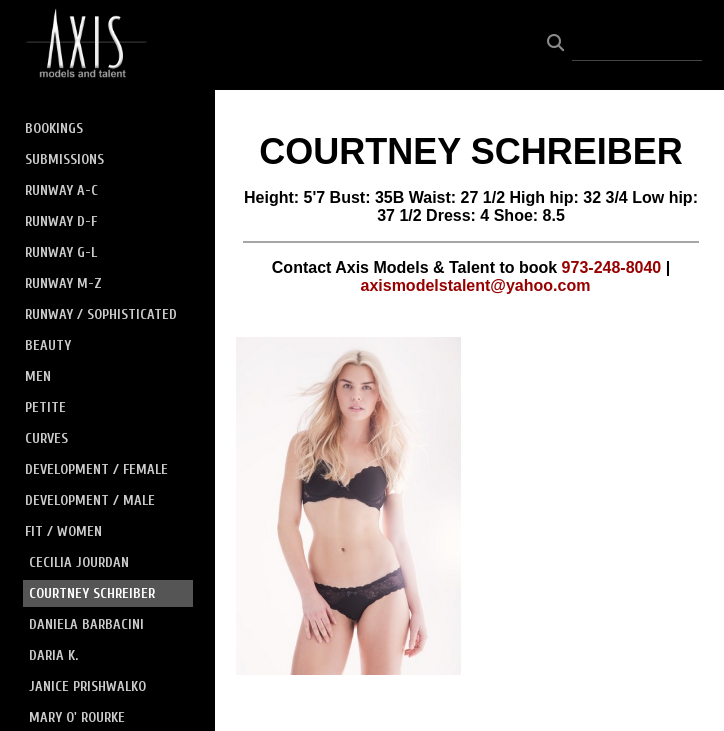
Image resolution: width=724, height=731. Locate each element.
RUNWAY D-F (61, 221)
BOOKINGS (54, 128)
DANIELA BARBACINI (86, 624)
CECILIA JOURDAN (79, 562)
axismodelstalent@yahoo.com (476, 285)
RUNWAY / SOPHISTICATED (101, 314)
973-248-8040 (612, 267)
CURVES (46, 438)
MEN (38, 376)
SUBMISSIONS (64, 159)
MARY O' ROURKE (77, 717)
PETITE (45, 407)
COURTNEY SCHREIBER (92, 593)
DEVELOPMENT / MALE (90, 500)
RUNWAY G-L (61, 252)
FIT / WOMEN (63, 531)
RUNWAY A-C (61, 190)
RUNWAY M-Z (63, 283)
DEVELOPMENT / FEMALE (96, 469)
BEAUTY (48, 345)
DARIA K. (53, 655)
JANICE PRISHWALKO (87, 686)
